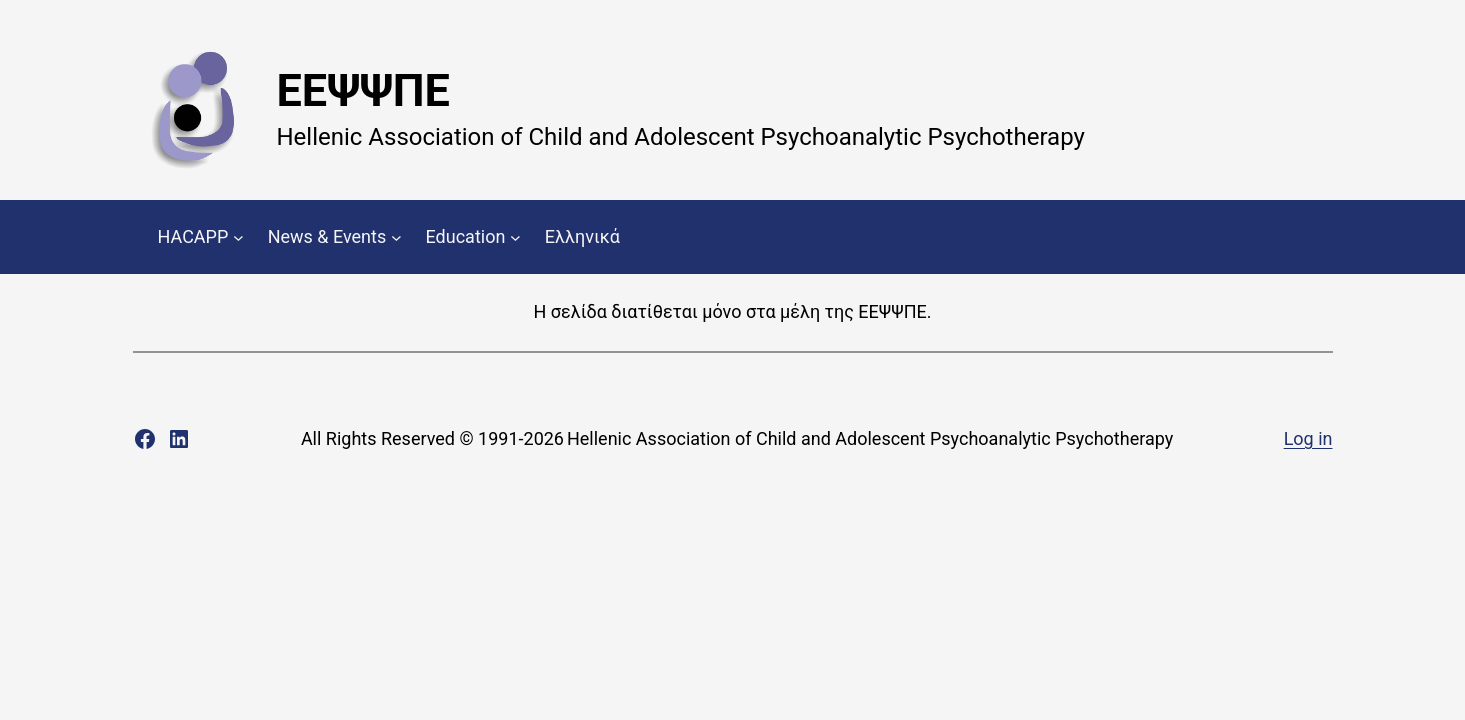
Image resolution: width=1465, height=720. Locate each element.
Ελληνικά (582, 236)
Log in (1308, 438)
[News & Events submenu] (396, 237)
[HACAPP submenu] (238, 237)
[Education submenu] (515, 237)
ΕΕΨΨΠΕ (363, 90)
